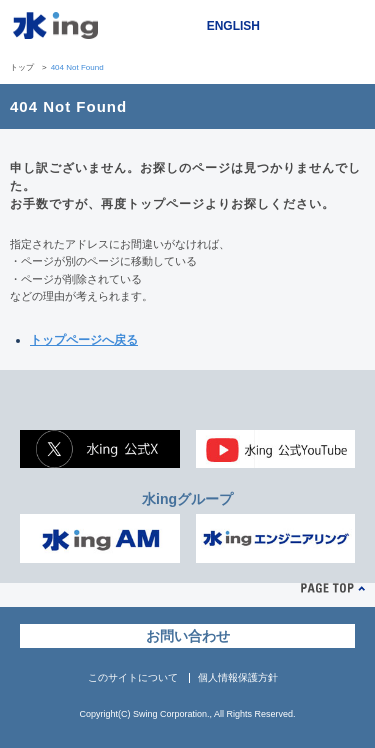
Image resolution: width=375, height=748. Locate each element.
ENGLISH (233, 26)
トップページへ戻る (84, 340)
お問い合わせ (188, 636)
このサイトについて (133, 677)
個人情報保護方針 (238, 677)
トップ (22, 67)
